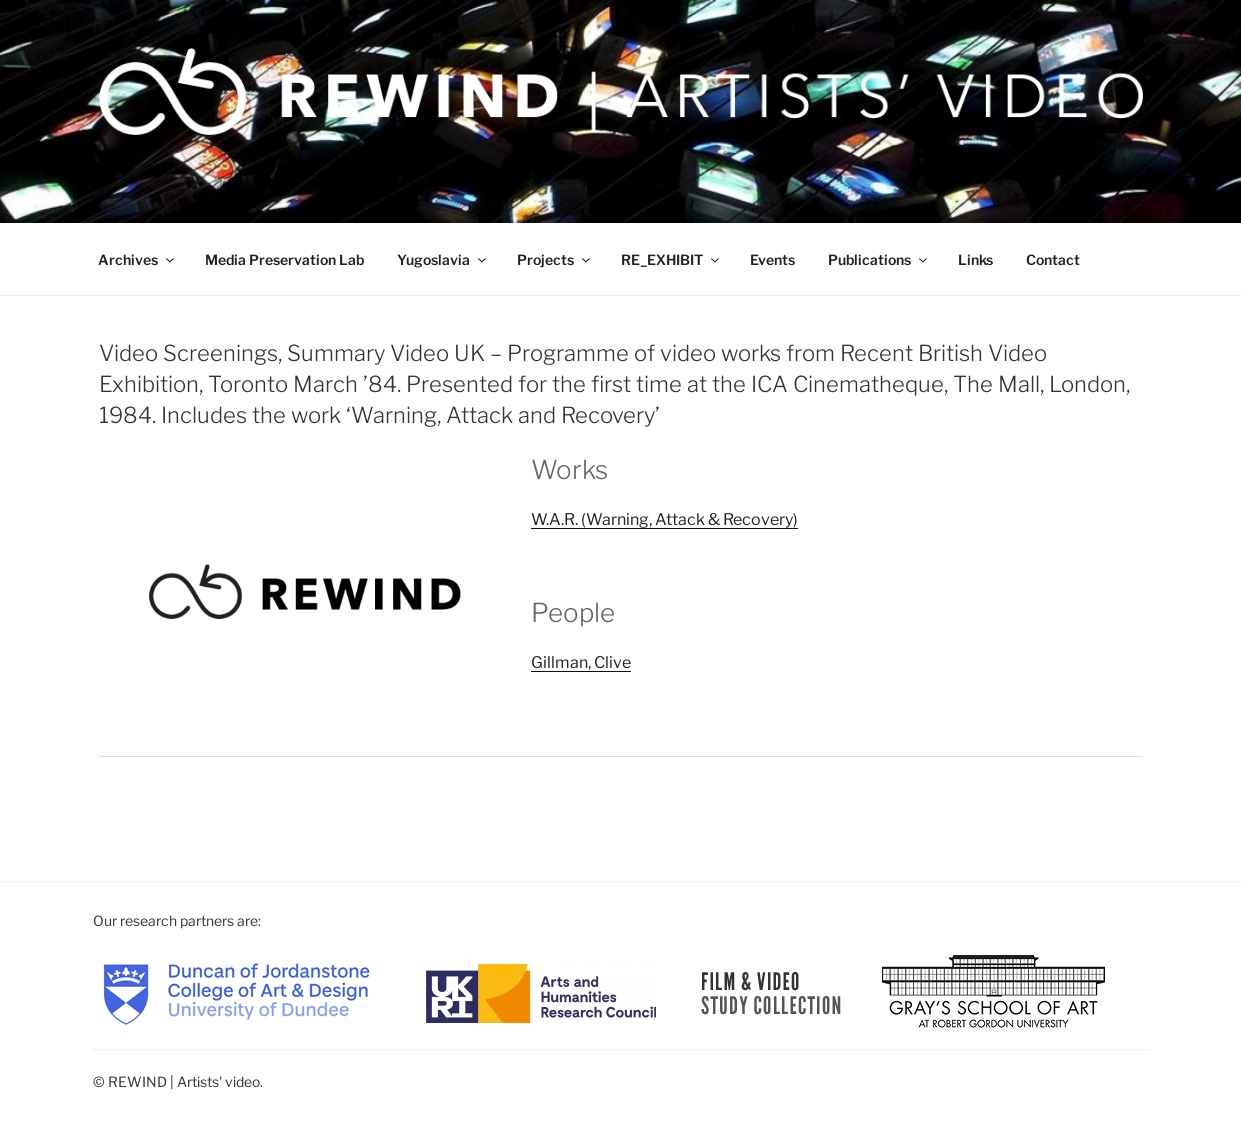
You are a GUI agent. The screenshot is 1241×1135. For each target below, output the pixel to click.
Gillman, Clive (581, 662)
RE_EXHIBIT (671, 259)
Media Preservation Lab (284, 259)
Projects (555, 259)
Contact (1053, 259)
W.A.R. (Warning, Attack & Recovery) (664, 519)
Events (772, 259)
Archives (137, 259)
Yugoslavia (443, 259)
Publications (879, 259)
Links (975, 259)
